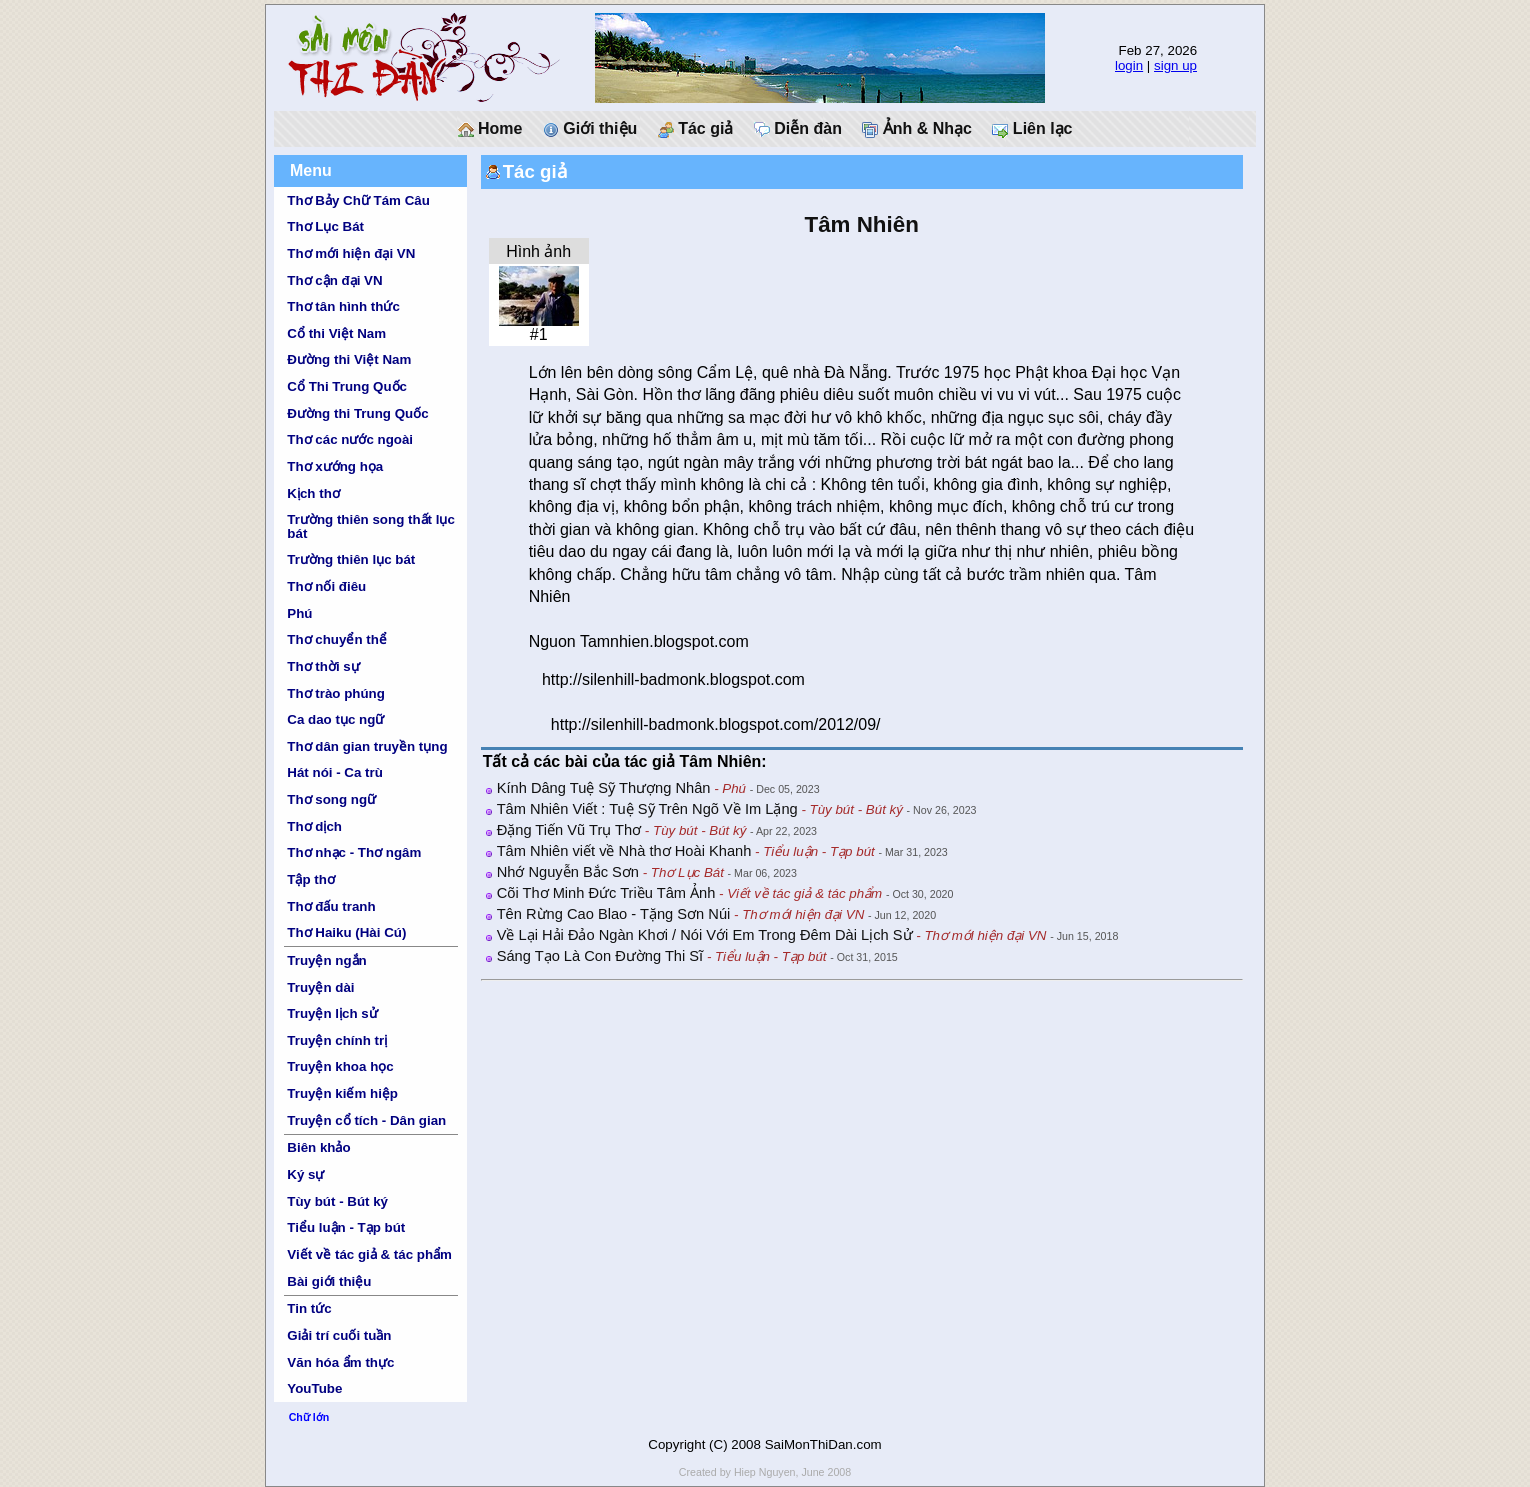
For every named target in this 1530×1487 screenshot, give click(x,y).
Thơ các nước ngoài (350, 439)
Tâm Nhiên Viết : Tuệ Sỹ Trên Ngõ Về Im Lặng (647, 809)
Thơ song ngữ (331, 799)
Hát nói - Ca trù (335, 772)
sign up (1175, 65)
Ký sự (305, 1174)
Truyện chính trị (337, 1040)
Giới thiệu (590, 129)
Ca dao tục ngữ (335, 719)
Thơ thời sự (323, 666)
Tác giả (696, 129)
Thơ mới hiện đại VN (351, 253)
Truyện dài (320, 987)
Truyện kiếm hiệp (342, 1093)
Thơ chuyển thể (337, 639)
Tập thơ (311, 879)
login (1129, 65)
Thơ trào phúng (336, 693)
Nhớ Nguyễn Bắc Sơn (568, 872)
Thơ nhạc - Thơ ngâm (354, 852)
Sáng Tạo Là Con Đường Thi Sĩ (600, 956)
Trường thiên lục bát (351, 559)
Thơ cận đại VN (334, 280)
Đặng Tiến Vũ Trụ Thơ (569, 830)
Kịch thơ (313, 493)
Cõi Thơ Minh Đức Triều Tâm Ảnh (606, 893)
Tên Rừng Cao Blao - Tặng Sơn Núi (614, 914)
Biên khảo (318, 1147)
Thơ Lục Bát (325, 226)
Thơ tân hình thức (343, 306)
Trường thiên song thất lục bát (371, 526)
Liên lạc (1032, 129)
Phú (299, 613)
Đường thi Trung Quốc (357, 413)
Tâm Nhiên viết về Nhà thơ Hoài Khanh (624, 851)
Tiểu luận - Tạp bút (346, 1227)
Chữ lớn (309, 1417)
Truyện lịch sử (332, 1013)
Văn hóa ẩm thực (340, 1362)
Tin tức (309, 1308)
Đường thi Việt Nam (349, 359)
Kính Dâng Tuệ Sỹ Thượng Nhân (604, 788)
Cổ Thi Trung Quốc (347, 386)
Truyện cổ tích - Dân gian (366, 1120)
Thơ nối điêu (326, 586)
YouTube (314, 1388)
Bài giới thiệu (329, 1281)
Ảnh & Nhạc (917, 129)
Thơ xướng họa (335, 466)
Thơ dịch (314, 826)
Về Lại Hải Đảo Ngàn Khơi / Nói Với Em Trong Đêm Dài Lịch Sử (705, 935)
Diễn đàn (798, 129)
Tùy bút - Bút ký (337, 1201)
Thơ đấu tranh (331, 906)
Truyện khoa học (340, 1066)
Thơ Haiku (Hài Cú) (346, 932)
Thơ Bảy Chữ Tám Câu (358, 200)
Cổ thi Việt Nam (336, 333)
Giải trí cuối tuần (339, 1335)
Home (490, 129)
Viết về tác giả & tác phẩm (369, 1254)
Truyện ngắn (326, 960)
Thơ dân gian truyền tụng (367, 746)
